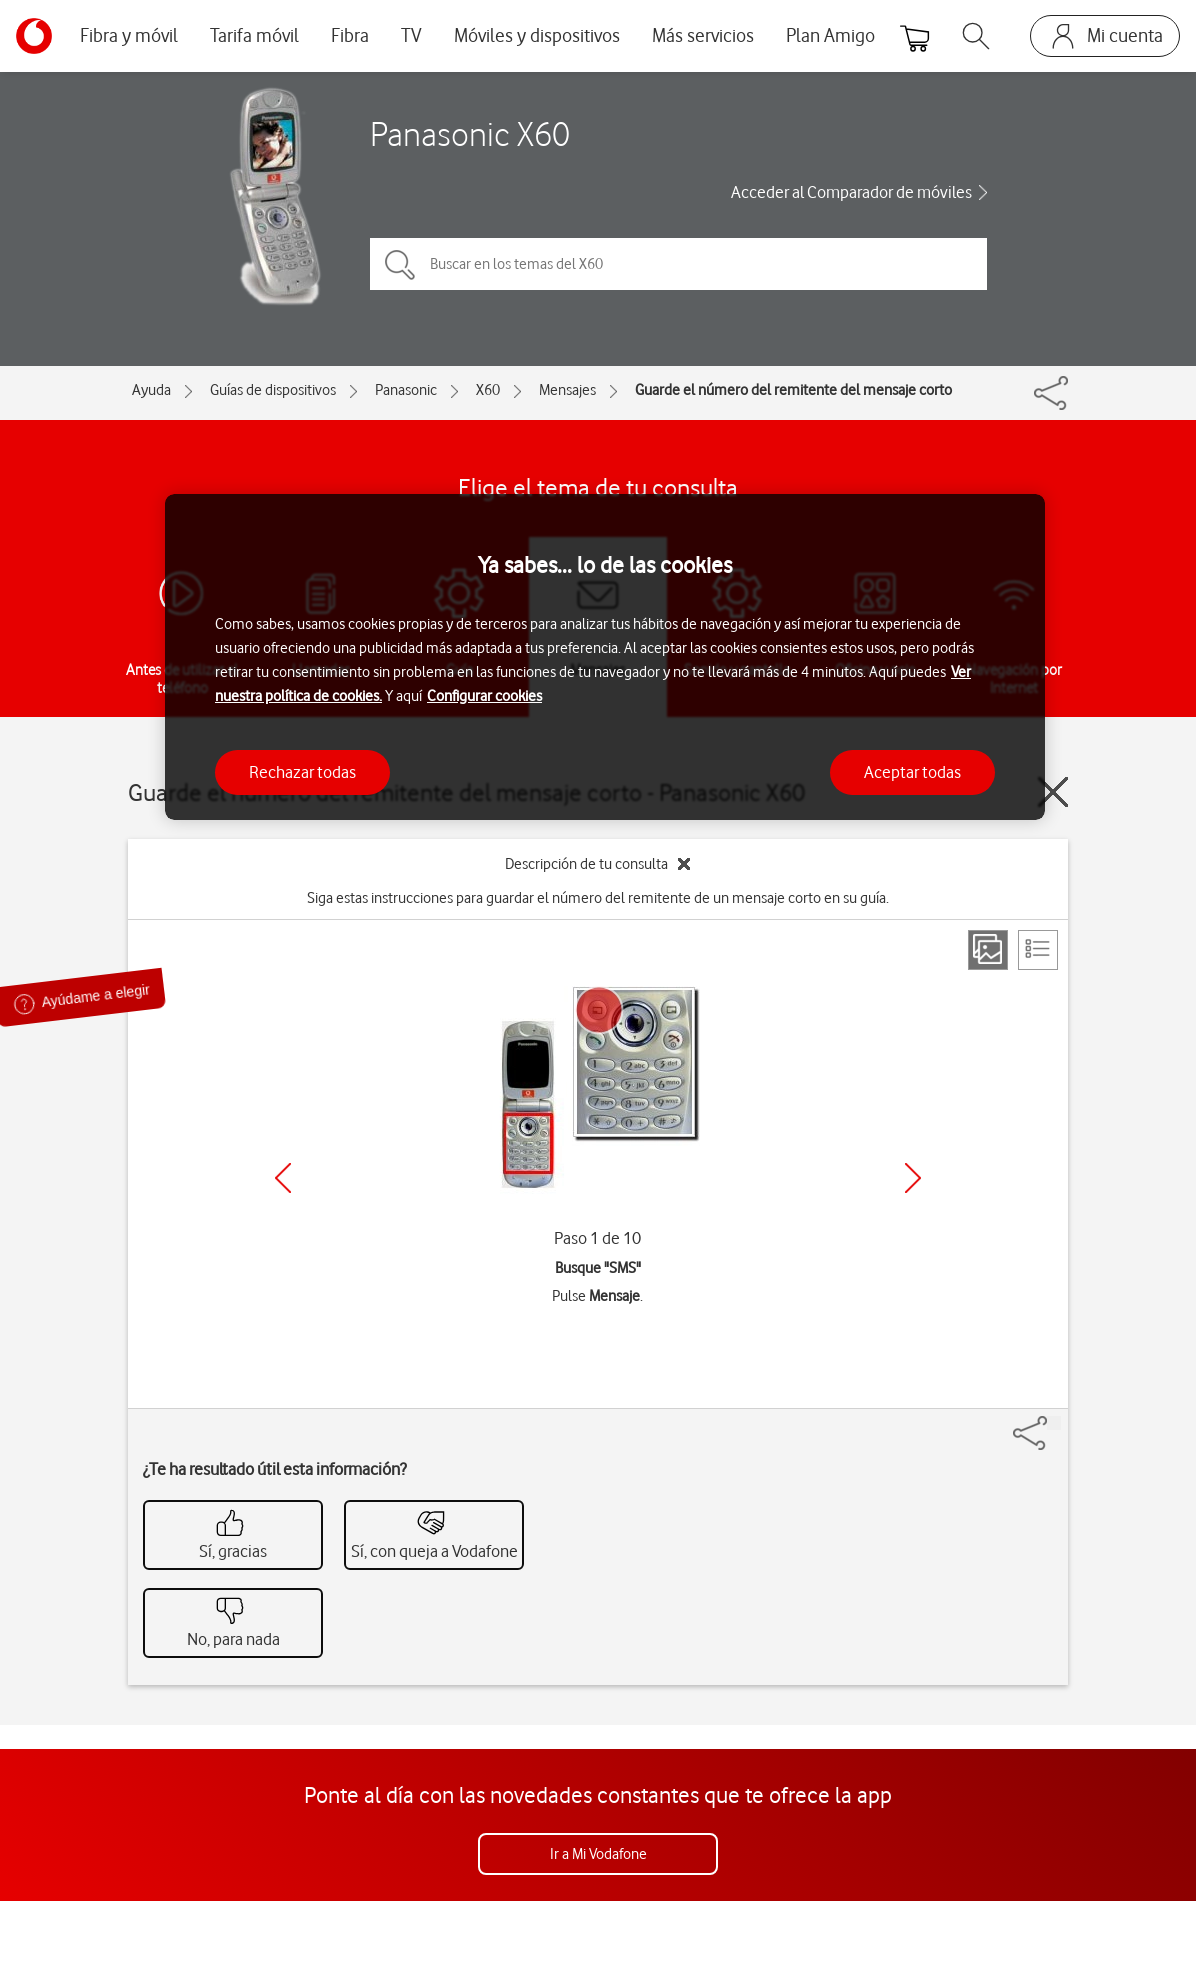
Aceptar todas (912, 772)
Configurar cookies (484, 696)
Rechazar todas (302, 772)
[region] (605, 657)
